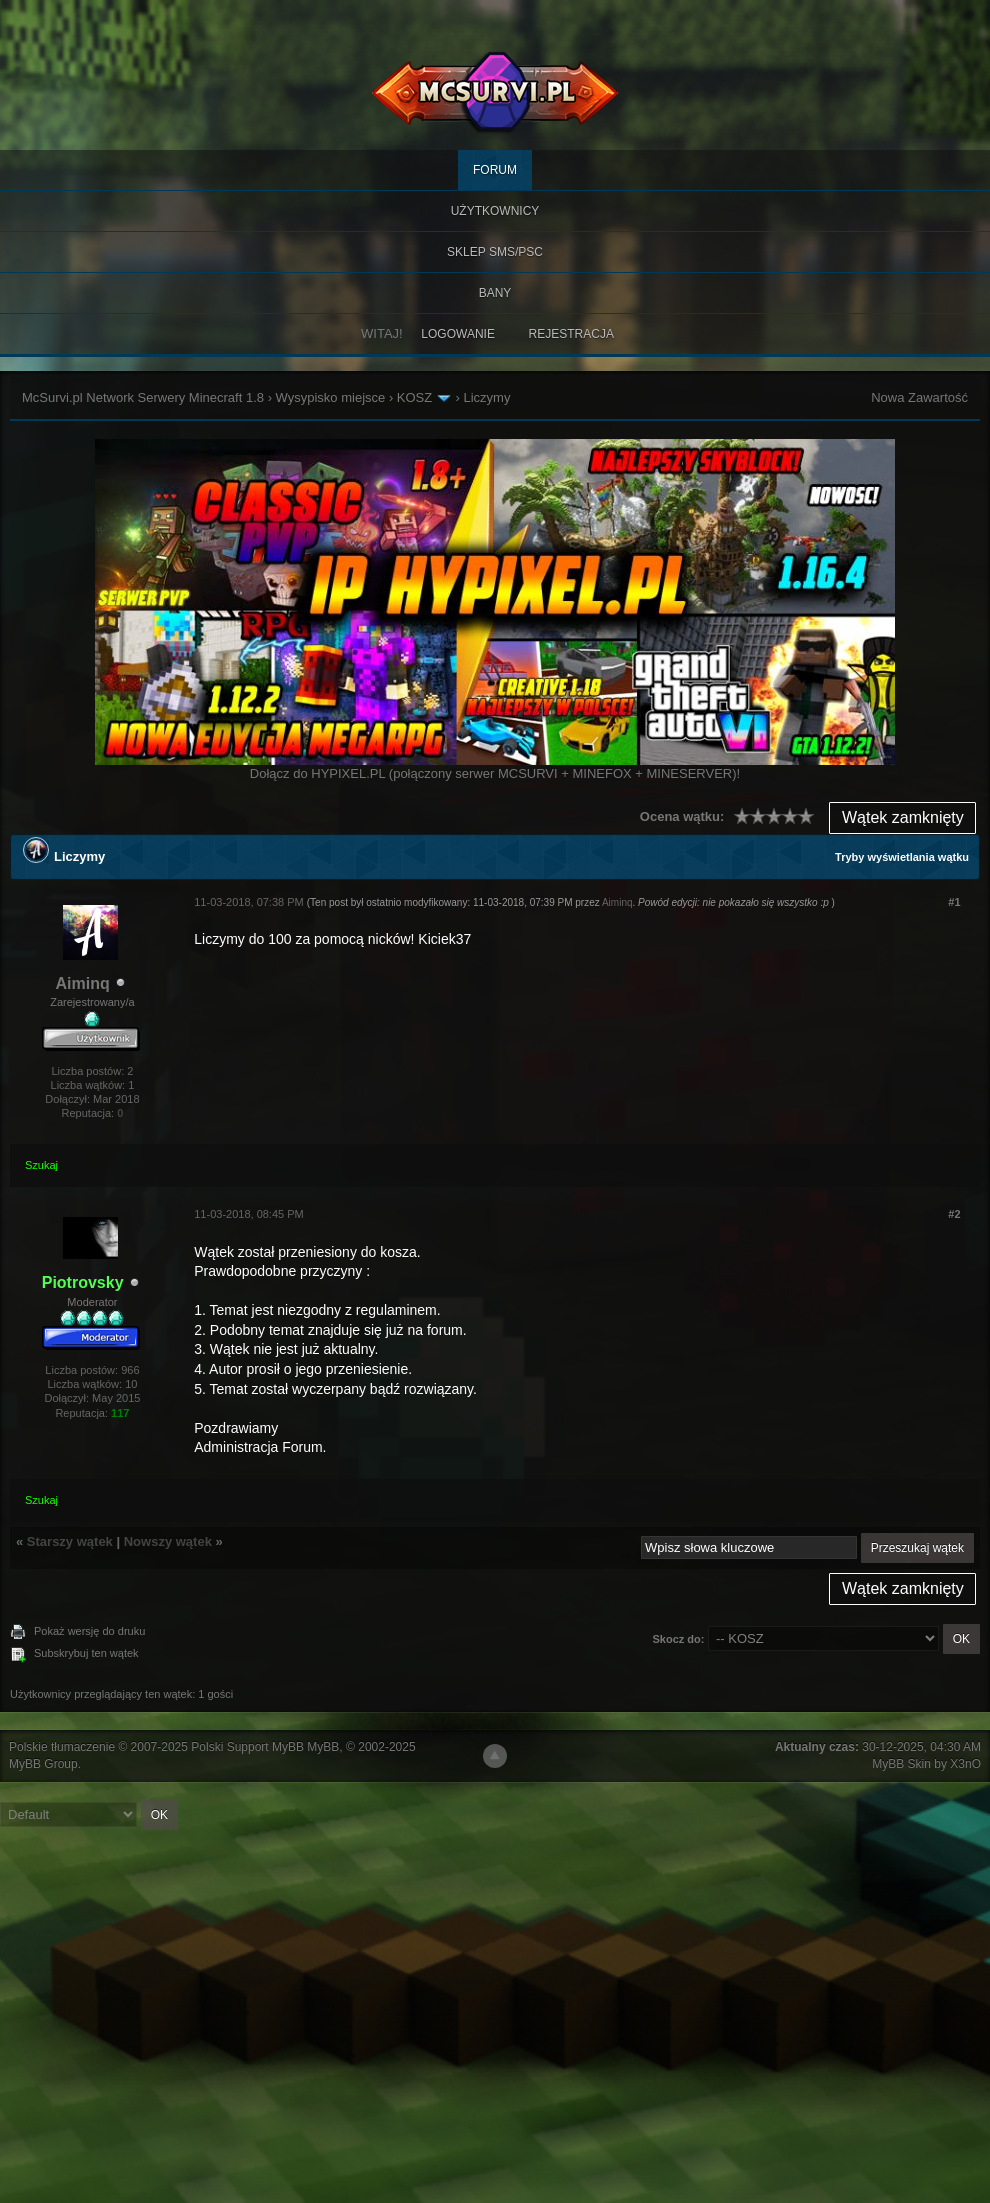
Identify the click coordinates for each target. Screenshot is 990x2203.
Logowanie (458, 334)
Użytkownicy (495, 211)
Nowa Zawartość (919, 397)
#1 (954, 902)
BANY (495, 293)
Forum (495, 170)
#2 (954, 1214)
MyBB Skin (901, 1764)
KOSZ (414, 397)
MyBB (323, 1747)
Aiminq (83, 983)
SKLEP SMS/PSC (495, 252)
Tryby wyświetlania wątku (902, 857)
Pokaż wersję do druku (89, 1631)
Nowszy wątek (168, 1541)
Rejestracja (571, 334)
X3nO (965, 1764)
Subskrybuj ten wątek (86, 1653)
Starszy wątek (70, 1541)
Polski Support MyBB (247, 1747)
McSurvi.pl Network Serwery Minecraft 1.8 (143, 397)
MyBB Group (43, 1764)
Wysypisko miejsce (331, 397)
